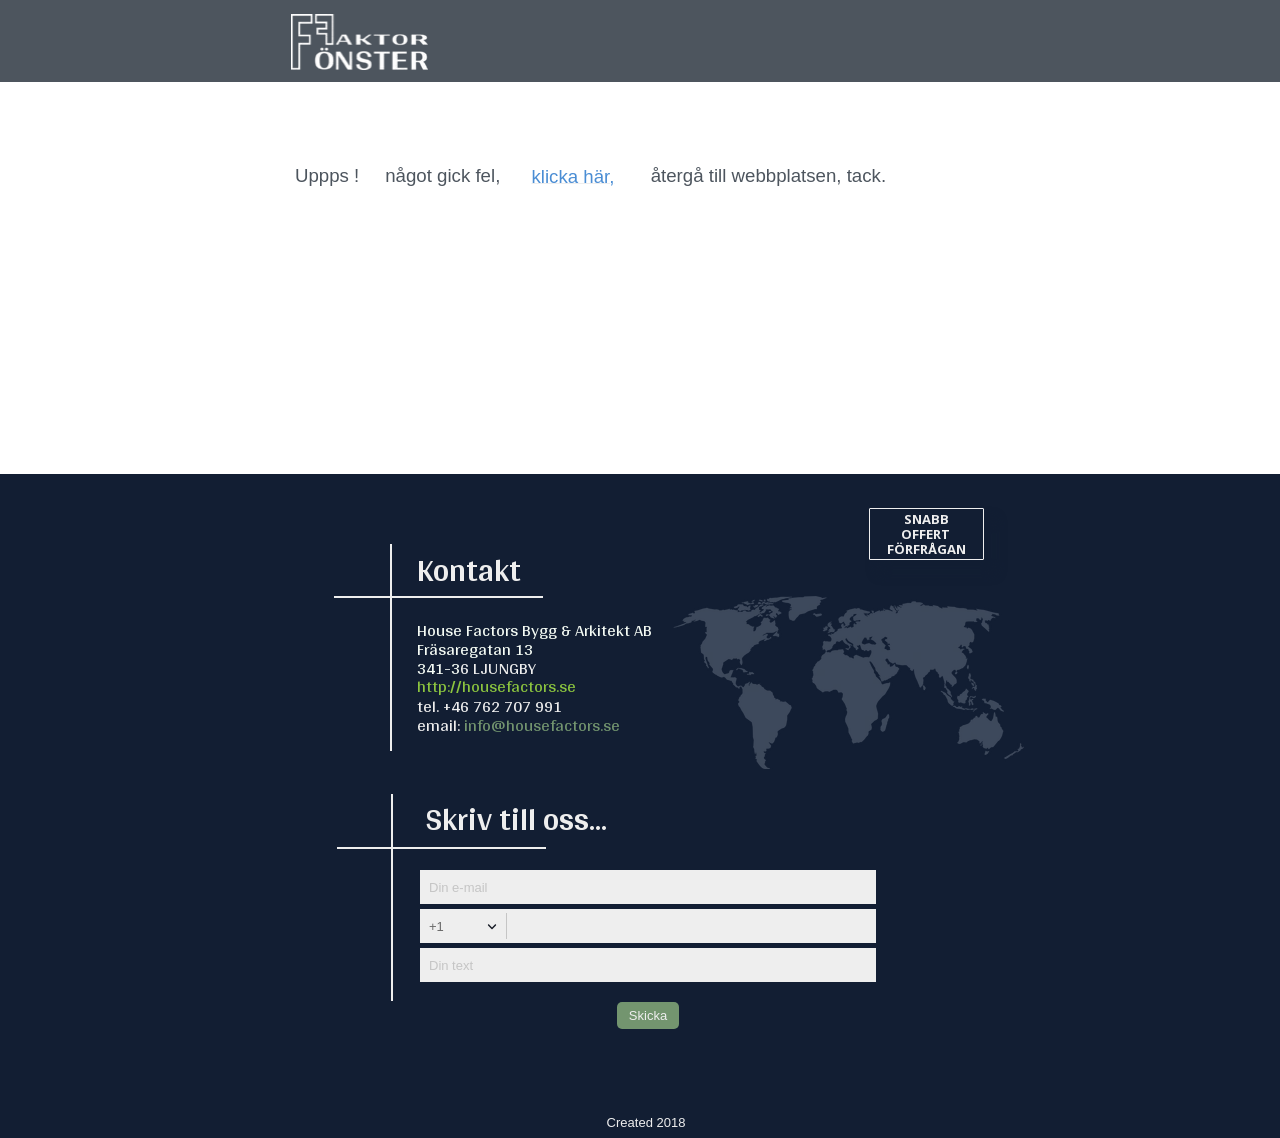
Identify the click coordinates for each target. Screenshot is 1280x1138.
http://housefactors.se (496, 685)
